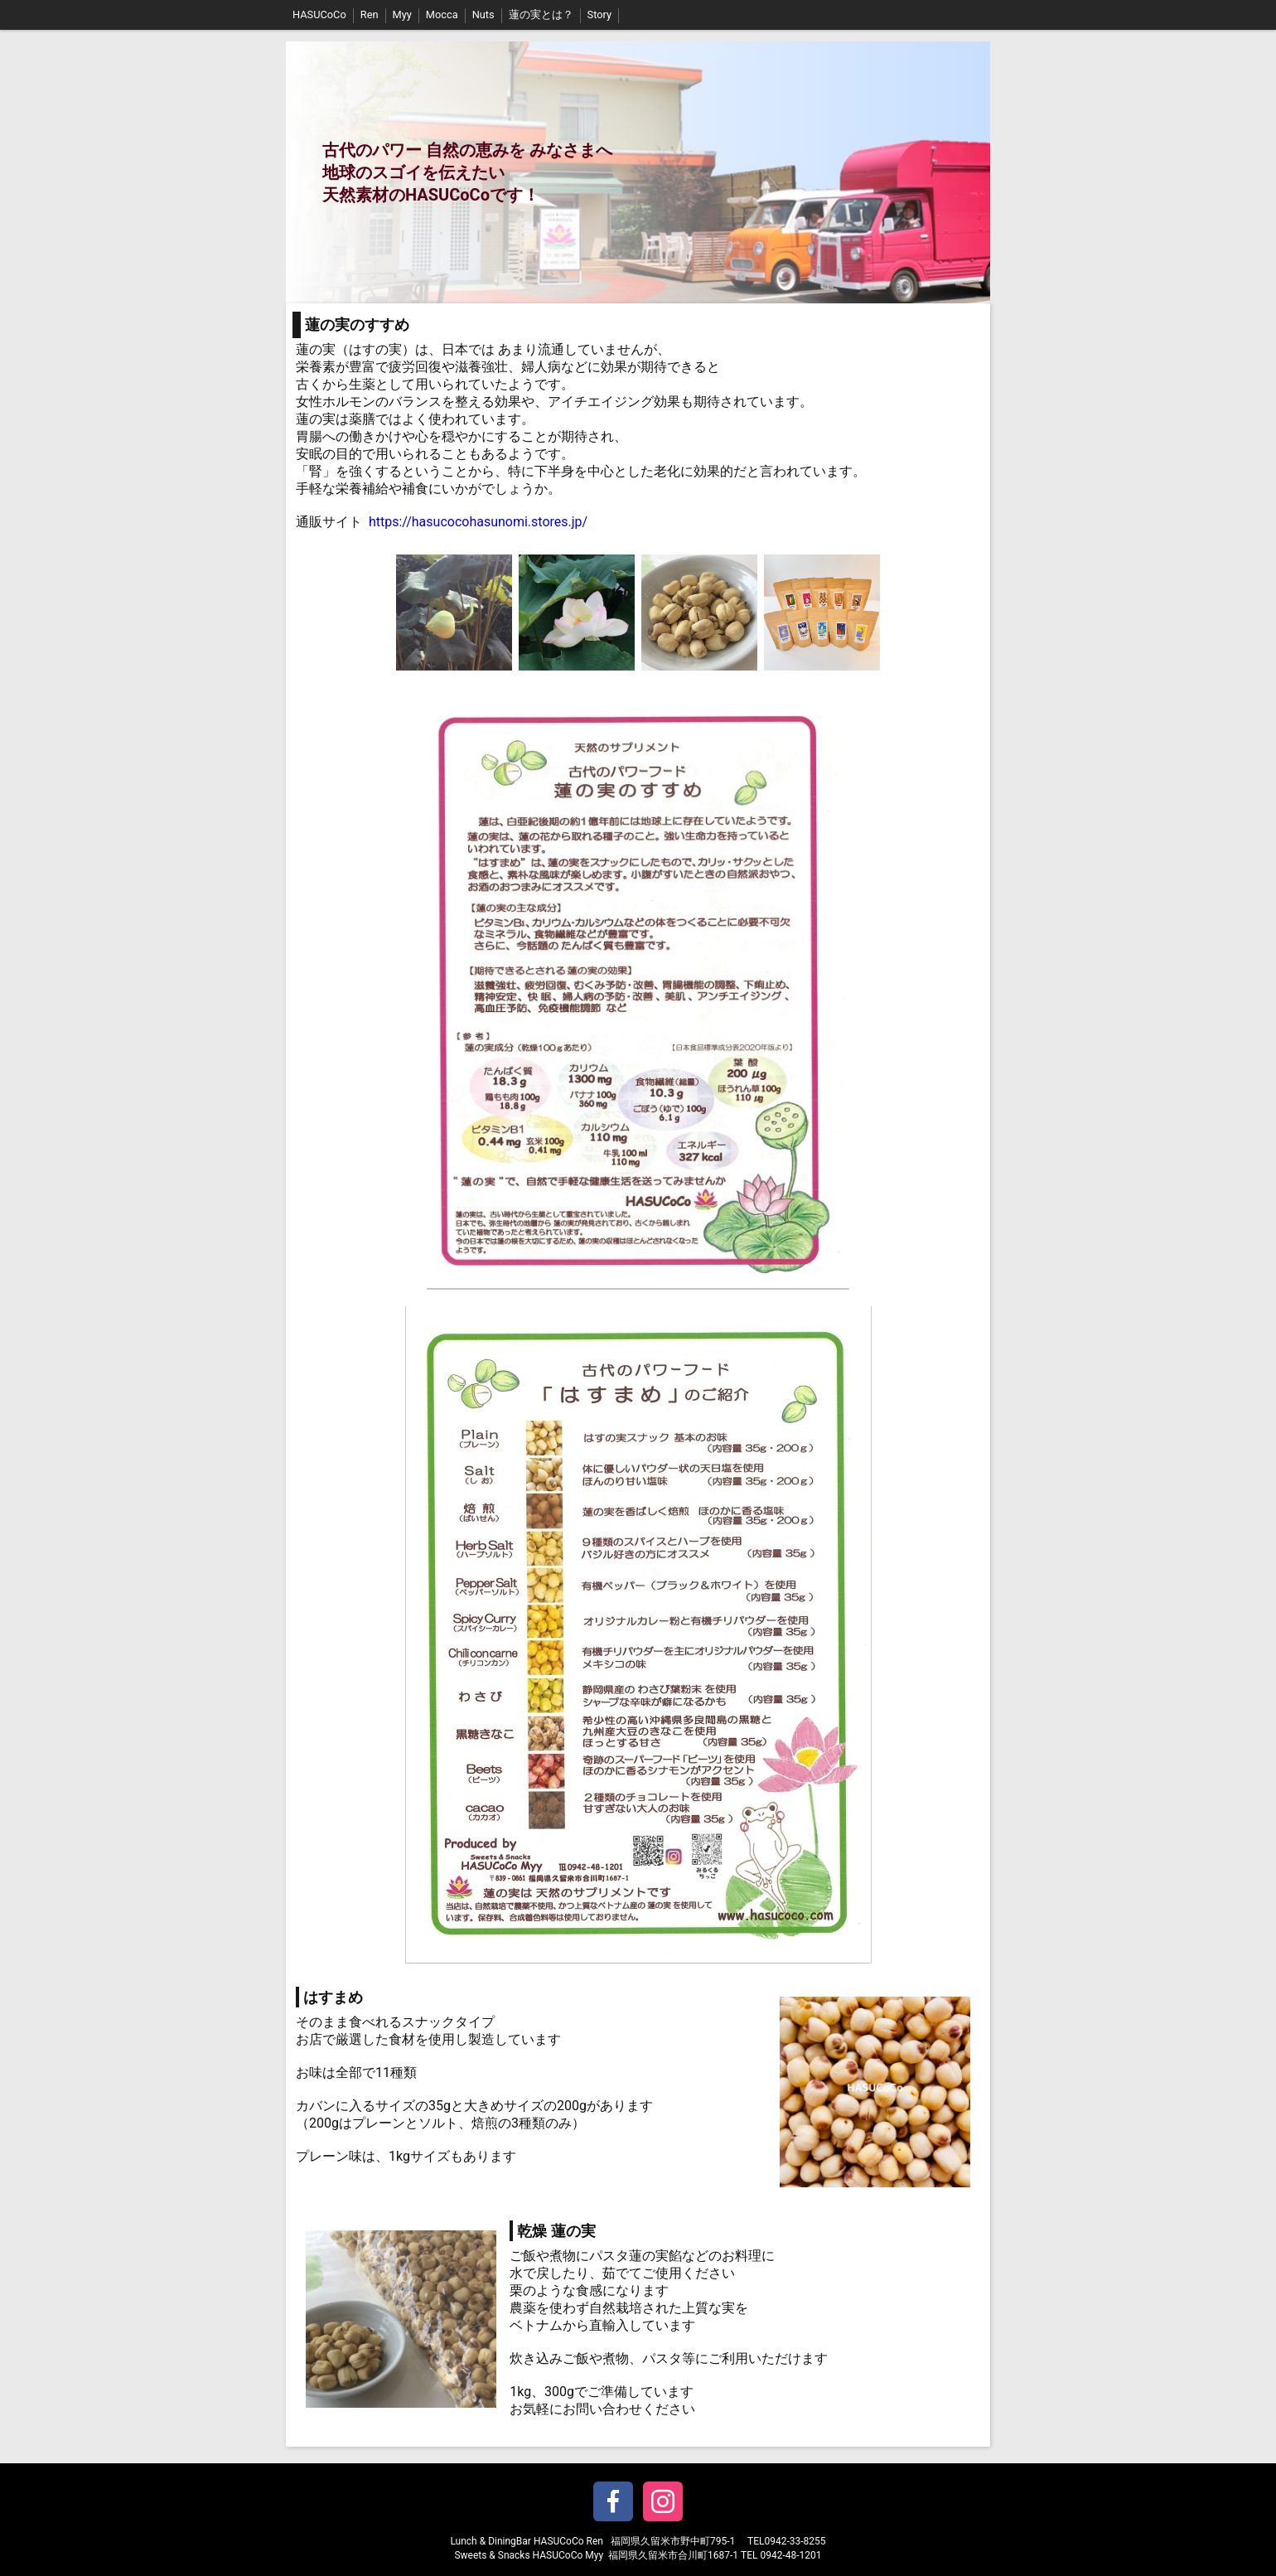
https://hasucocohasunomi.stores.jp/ (478, 522)
